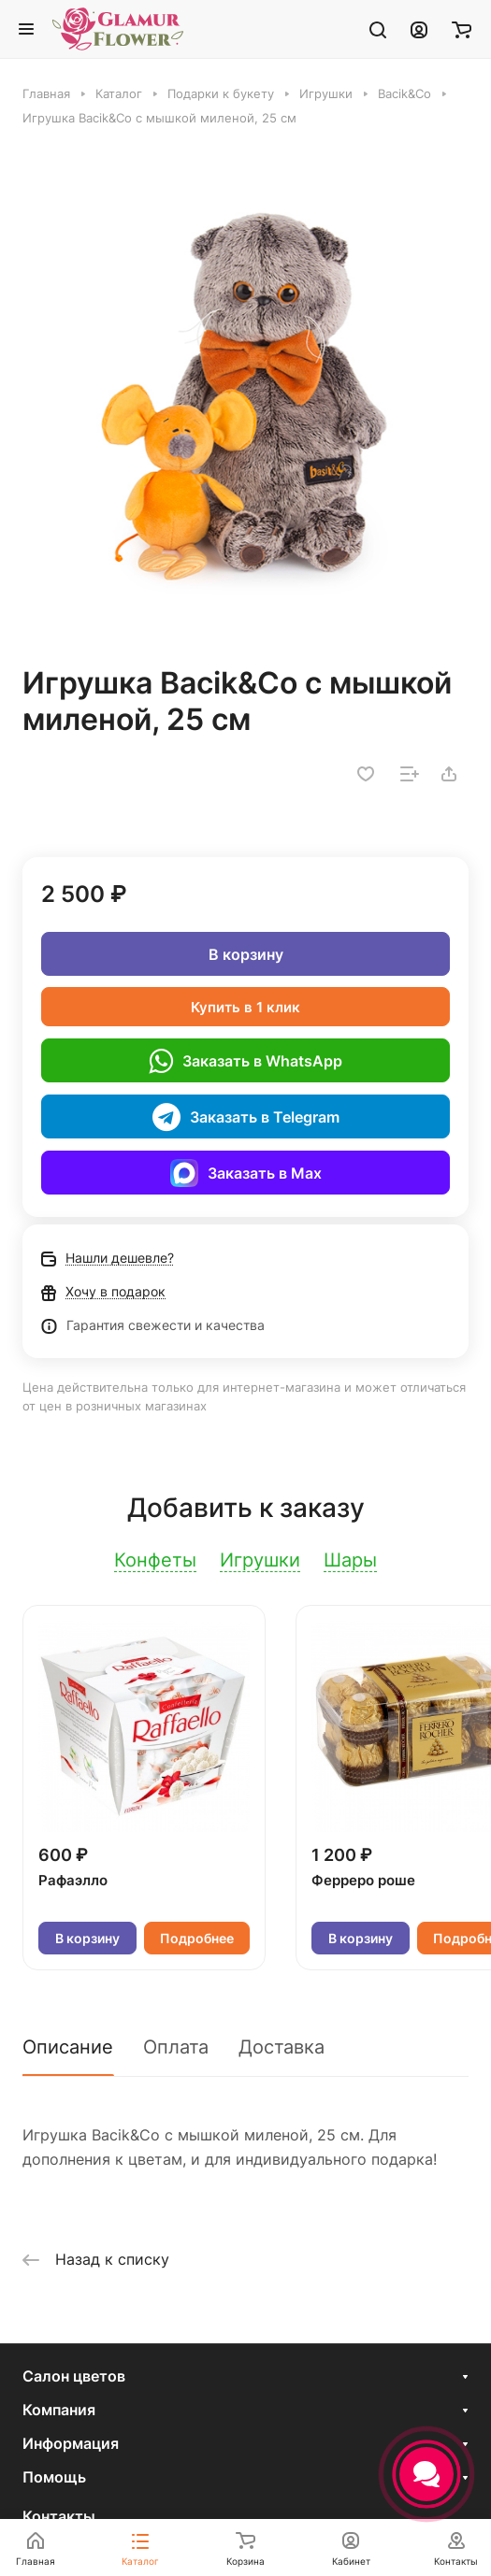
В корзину (246, 954)
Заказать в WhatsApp (245, 1061)
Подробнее (197, 1938)
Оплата (176, 2047)
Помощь (54, 2477)
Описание (67, 2047)
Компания (58, 2409)
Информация (70, 2443)
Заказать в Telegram (245, 1117)
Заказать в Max (246, 1173)
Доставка (281, 2047)
